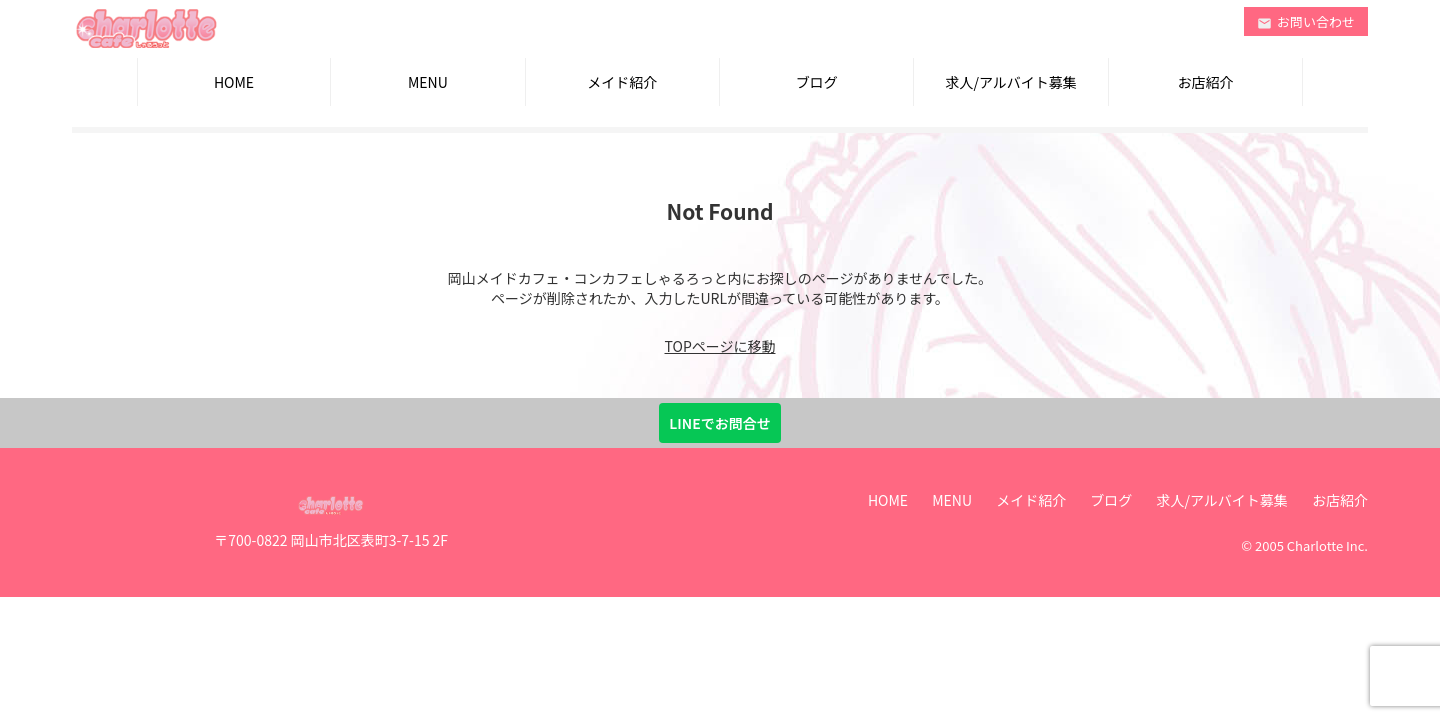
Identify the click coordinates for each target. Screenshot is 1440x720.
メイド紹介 (622, 82)
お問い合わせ (1306, 21)
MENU (428, 82)
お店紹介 (1205, 82)
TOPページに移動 (720, 346)
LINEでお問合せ (719, 423)
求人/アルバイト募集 (1010, 82)
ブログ (817, 82)
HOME (234, 82)
